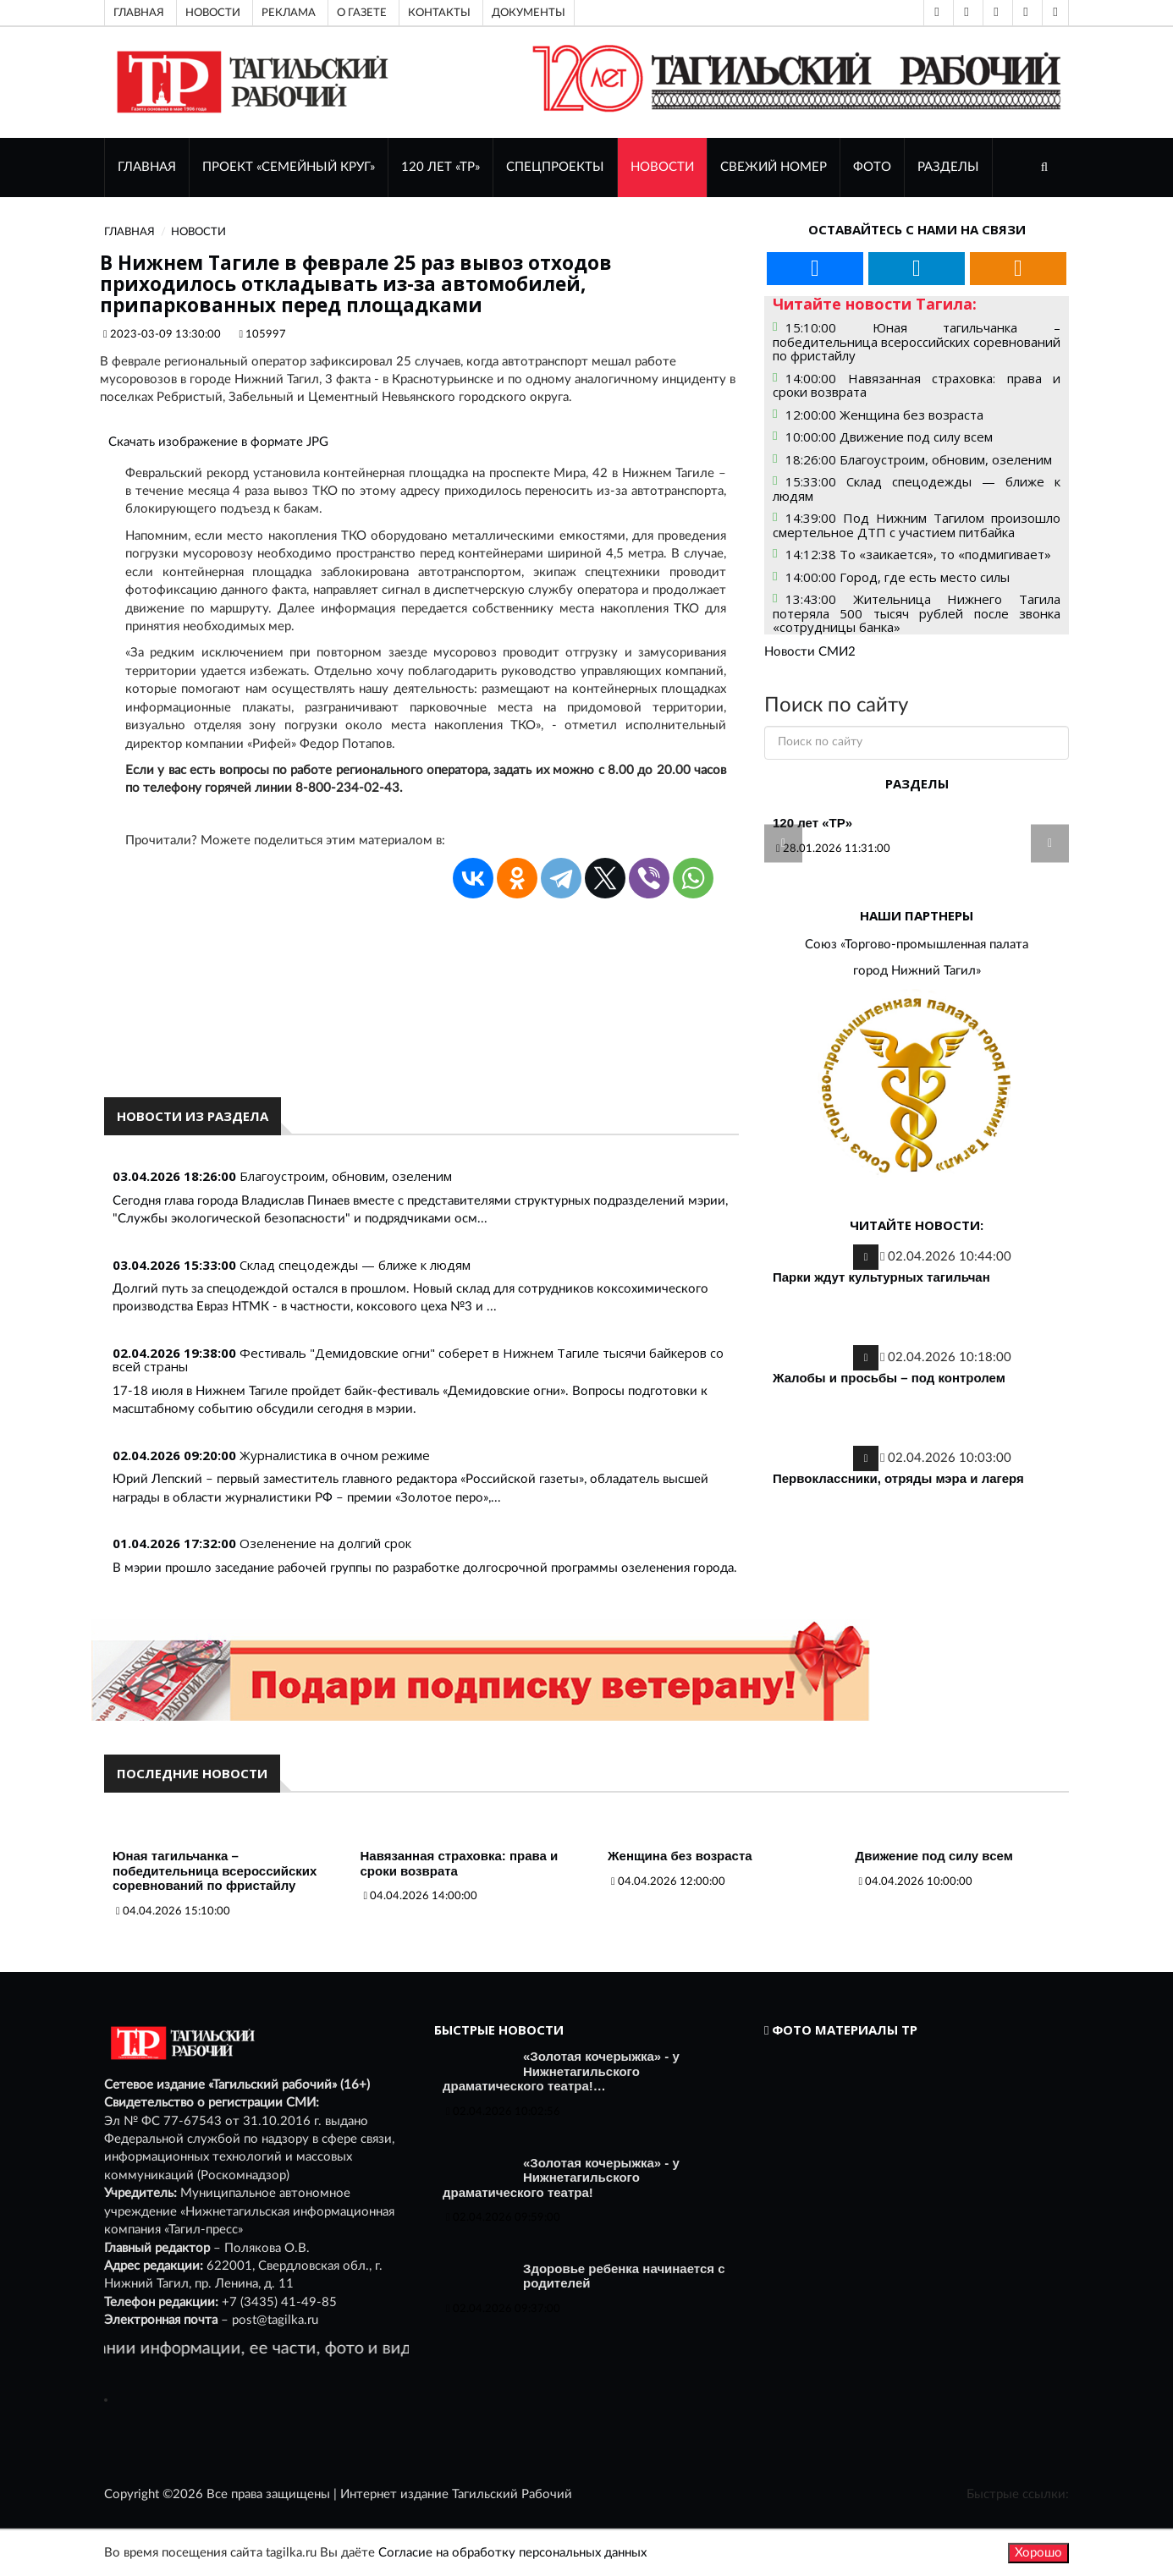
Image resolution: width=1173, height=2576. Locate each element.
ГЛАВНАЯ (147, 167)
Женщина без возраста (680, 1855)
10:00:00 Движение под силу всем (889, 436)
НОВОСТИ (662, 167)
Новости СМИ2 (810, 651)
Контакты (439, 13)
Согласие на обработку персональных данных (512, 2552)
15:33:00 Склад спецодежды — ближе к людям (916, 488)
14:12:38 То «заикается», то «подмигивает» (918, 554)
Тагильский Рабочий (512, 2494)
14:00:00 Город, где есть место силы (897, 576)
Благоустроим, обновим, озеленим (346, 1175)
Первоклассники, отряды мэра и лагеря (898, 1478)
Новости (212, 13)
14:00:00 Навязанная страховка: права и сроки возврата (916, 385)
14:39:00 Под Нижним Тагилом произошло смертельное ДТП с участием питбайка (916, 525)
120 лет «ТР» (440, 167)
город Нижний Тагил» (917, 970)
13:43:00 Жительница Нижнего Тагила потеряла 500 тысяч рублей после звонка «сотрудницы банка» (916, 612)
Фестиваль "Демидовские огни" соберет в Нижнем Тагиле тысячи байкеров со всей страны (418, 1360)
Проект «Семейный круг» (288, 167)
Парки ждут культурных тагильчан (881, 1277)
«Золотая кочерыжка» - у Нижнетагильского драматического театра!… (561, 2071)
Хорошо (1038, 2552)
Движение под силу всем (934, 1855)
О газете (362, 13)
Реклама (289, 13)
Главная (138, 13)
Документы (528, 13)
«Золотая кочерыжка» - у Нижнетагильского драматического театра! (561, 2178)
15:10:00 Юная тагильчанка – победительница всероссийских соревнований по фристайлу (916, 341)
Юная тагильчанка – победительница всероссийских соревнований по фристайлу (215, 1870)
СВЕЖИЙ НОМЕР (773, 167)
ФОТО (872, 167)
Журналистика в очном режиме (335, 1455)
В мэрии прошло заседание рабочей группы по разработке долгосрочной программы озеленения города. (425, 1568)
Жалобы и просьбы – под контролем (889, 1377)
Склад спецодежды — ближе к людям (355, 1264)
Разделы (948, 167)
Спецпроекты (555, 167)
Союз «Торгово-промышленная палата (916, 944)
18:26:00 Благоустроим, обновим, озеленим (918, 459)
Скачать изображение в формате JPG (218, 442)
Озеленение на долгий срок (325, 1543)
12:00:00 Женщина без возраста (884, 414)
